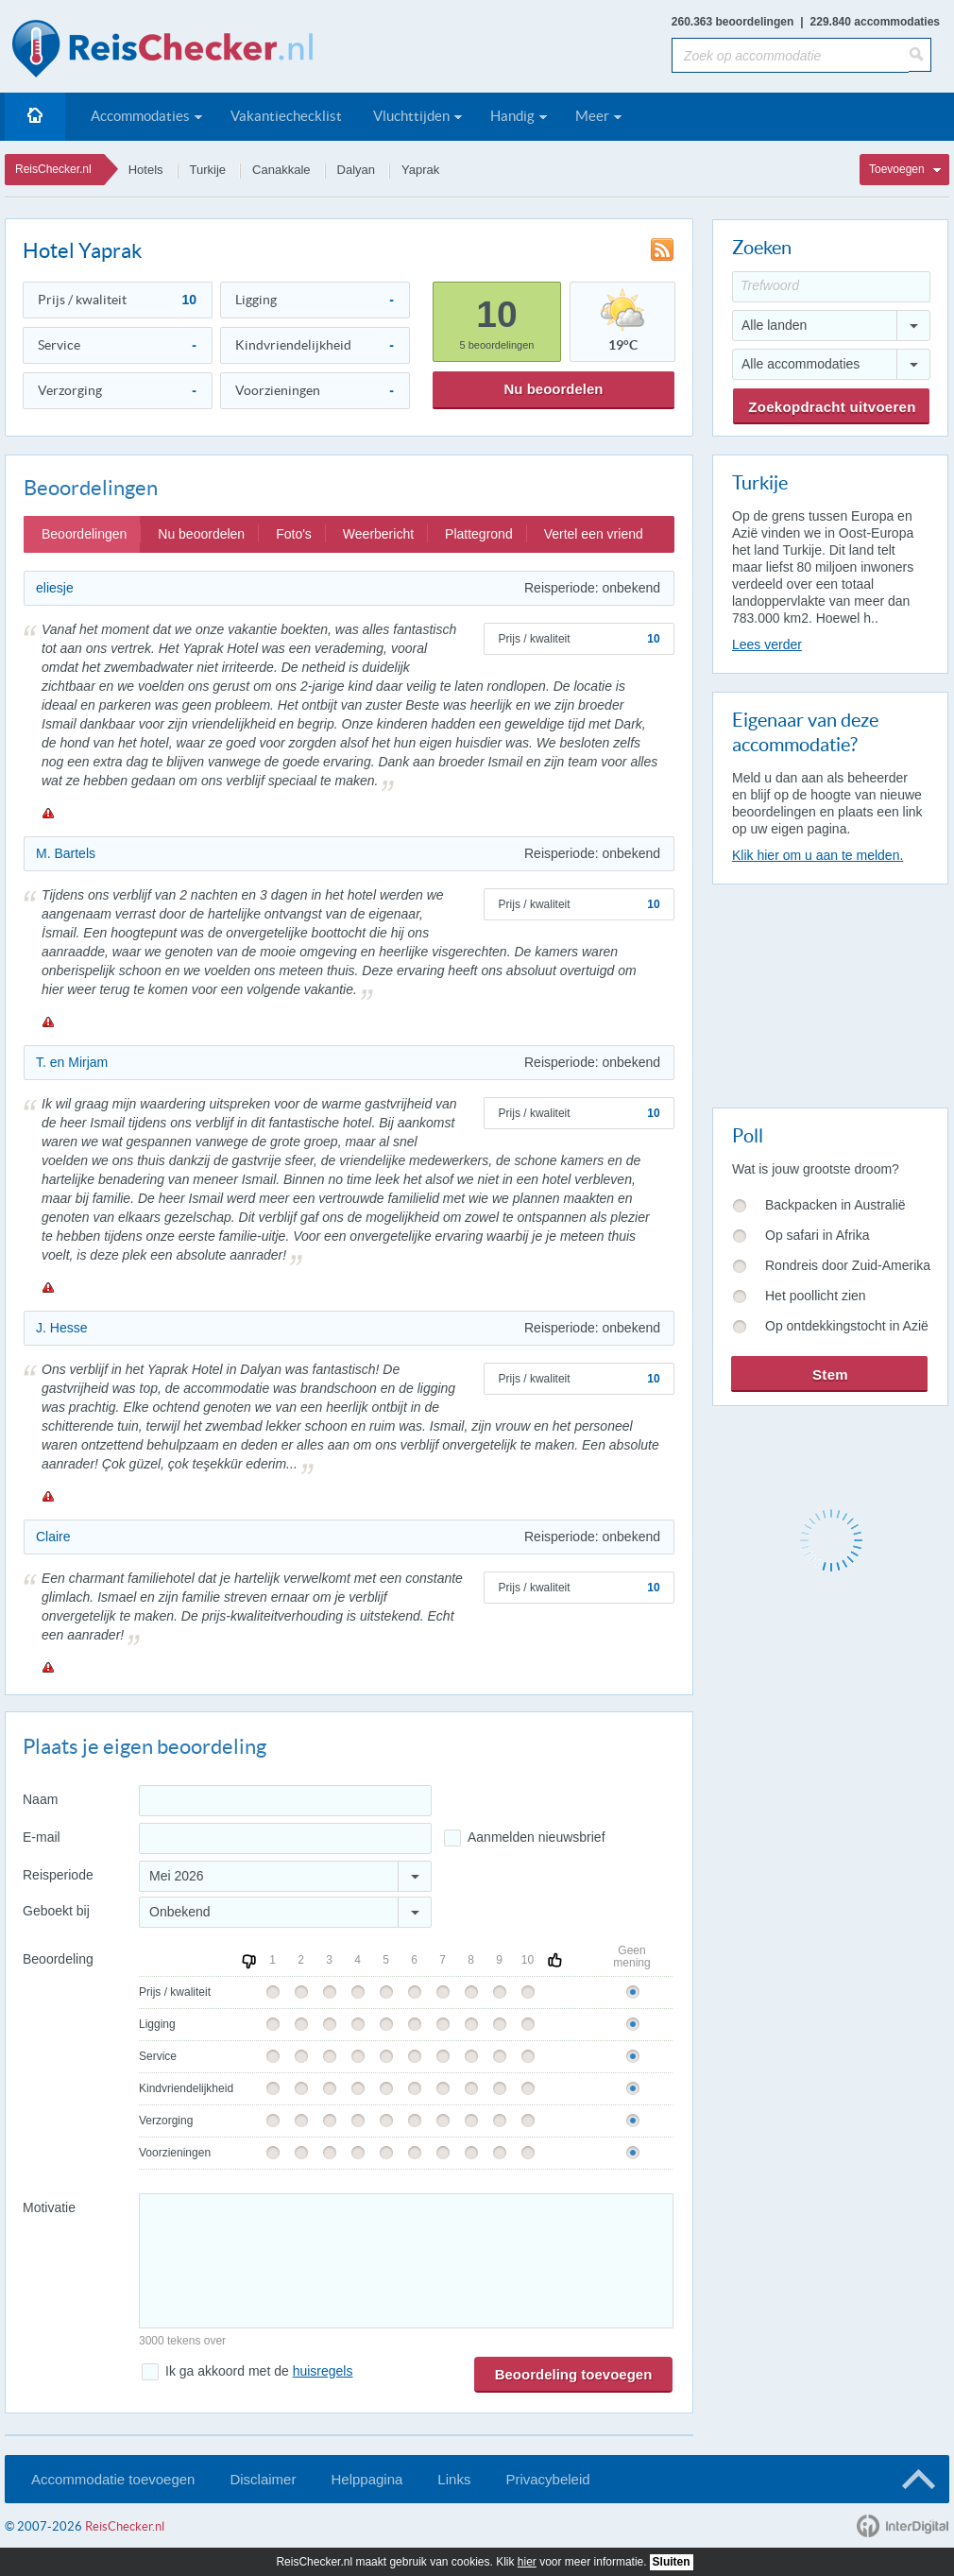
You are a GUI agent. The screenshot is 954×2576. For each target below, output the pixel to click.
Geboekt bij (56, 1910)
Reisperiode (58, 1874)
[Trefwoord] (831, 286)
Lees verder (767, 644)
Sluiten (671, 2561)
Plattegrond (479, 533)
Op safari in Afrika (817, 1235)
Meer (592, 116)
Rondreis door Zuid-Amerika (847, 1265)
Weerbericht (378, 533)
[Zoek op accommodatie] (790, 55)
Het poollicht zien (815, 1295)
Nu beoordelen (553, 389)
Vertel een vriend (593, 533)
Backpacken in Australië (835, 1204)
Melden (47, 813)
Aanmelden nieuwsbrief (536, 1837)
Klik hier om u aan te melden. (817, 855)
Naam (40, 1799)
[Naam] (285, 1800)
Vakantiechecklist (286, 116)
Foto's (294, 533)
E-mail (41, 1837)
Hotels (145, 170)
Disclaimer (263, 2479)
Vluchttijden (411, 116)
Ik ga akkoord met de (258, 2371)
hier (527, 2561)
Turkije (208, 170)
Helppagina (366, 2479)
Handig (512, 116)
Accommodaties (140, 116)
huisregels (323, 2371)
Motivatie (49, 2207)
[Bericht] (406, 2260)
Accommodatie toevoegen (113, 2479)
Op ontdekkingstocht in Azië (846, 1325)
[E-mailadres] (285, 1838)
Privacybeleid (547, 2479)
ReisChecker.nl (53, 169)
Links (453, 2479)
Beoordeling (58, 1958)
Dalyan (356, 170)
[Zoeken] (920, 55)
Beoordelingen (84, 533)
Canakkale (281, 170)
